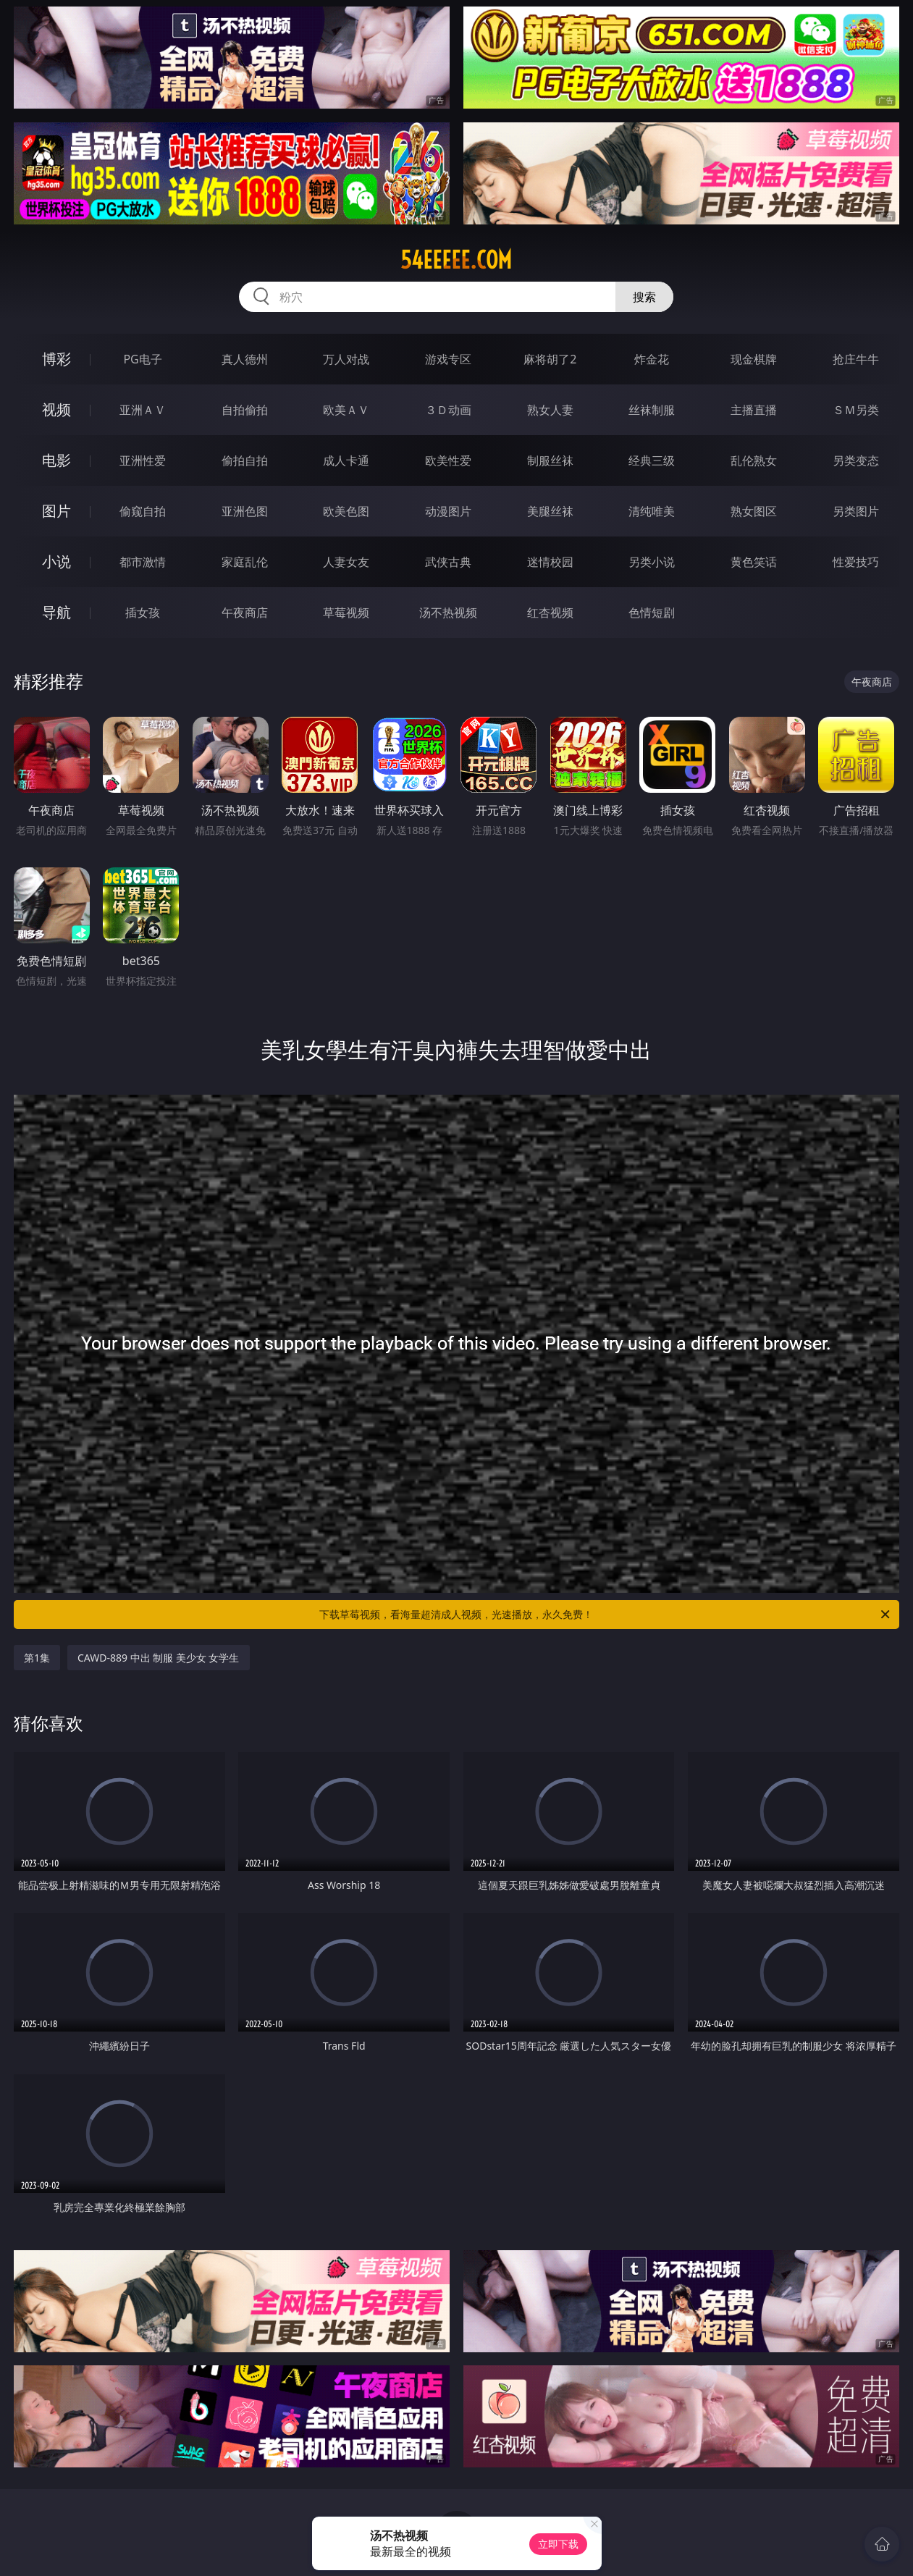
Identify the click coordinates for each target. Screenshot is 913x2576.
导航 (56, 612)
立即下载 (558, 2544)
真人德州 (245, 359)
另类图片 (856, 511)
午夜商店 (245, 612)
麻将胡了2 (549, 359)
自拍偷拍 (245, 410)
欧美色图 (346, 511)
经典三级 (651, 460)
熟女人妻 (550, 410)
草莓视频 (346, 612)
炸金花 (651, 359)
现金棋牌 (754, 359)
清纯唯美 (651, 511)
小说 (56, 561)
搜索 (644, 297)
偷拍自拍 (245, 460)
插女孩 (142, 612)
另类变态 (856, 460)
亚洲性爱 (142, 460)
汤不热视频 (448, 612)
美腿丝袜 (550, 511)
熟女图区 (754, 511)
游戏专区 (448, 359)
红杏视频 (550, 612)
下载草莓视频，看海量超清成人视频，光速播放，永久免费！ (605, 1614)
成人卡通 (346, 460)
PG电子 (142, 359)
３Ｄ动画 (448, 410)
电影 (56, 460)
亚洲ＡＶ (142, 410)
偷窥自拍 (142, 511)
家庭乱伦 (245, 562)
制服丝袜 (550, 460)
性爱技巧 (856, 562)
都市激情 (142, 562)
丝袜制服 (651, 410)
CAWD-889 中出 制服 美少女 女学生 (158, 1657)
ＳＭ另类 (856, 410)
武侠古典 (448, 562)
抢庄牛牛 (856, 359)
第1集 (37, 1657)
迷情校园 (550, 562)
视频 (56, 409)
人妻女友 (346, 562)
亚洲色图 (245, 511)
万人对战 (346, 359)
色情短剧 (651, 612)
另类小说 (651, 562)
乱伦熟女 (754, 460)
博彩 (56, 359)
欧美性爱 (448, 460)
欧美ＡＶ (346, 410)
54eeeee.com (456, 259)
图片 (56, 511)
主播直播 (754, 410)
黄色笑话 (754, 562)
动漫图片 (448, 511)
